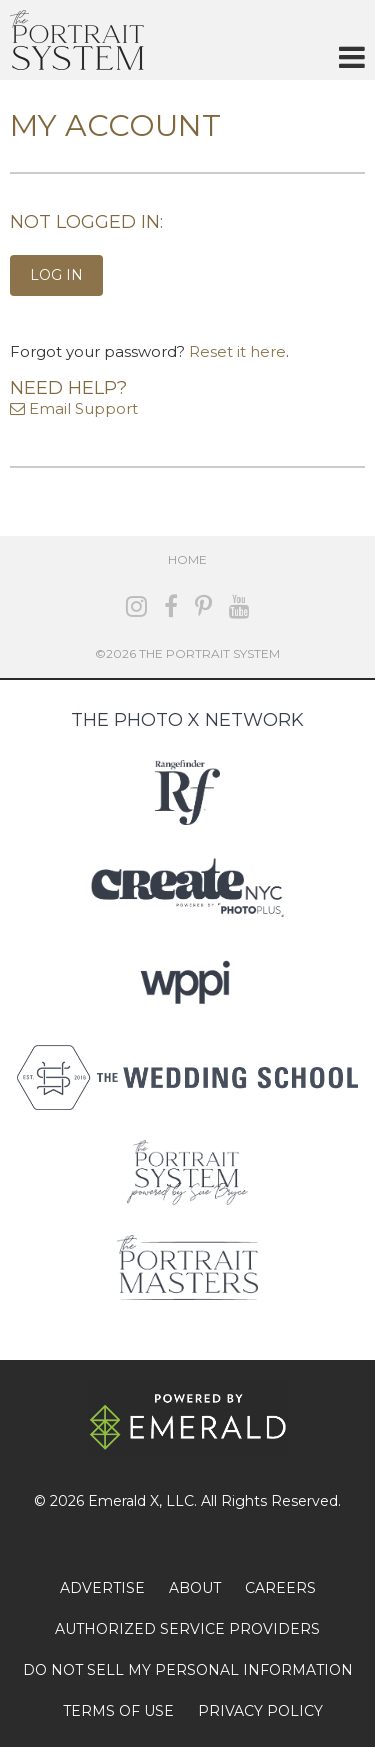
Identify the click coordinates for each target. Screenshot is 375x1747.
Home (187, 559)
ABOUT (195, 1588)
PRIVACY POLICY (260, 1711)
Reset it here (237, 351)
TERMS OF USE (118, 1711)
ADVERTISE (102, 1588)
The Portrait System (77, 40)
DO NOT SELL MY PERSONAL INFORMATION (188, 1670)
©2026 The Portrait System (187, 653)
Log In (56, 275)
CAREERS (280, 1588)
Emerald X (123, 1501)
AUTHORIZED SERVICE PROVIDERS (187, 1629)
